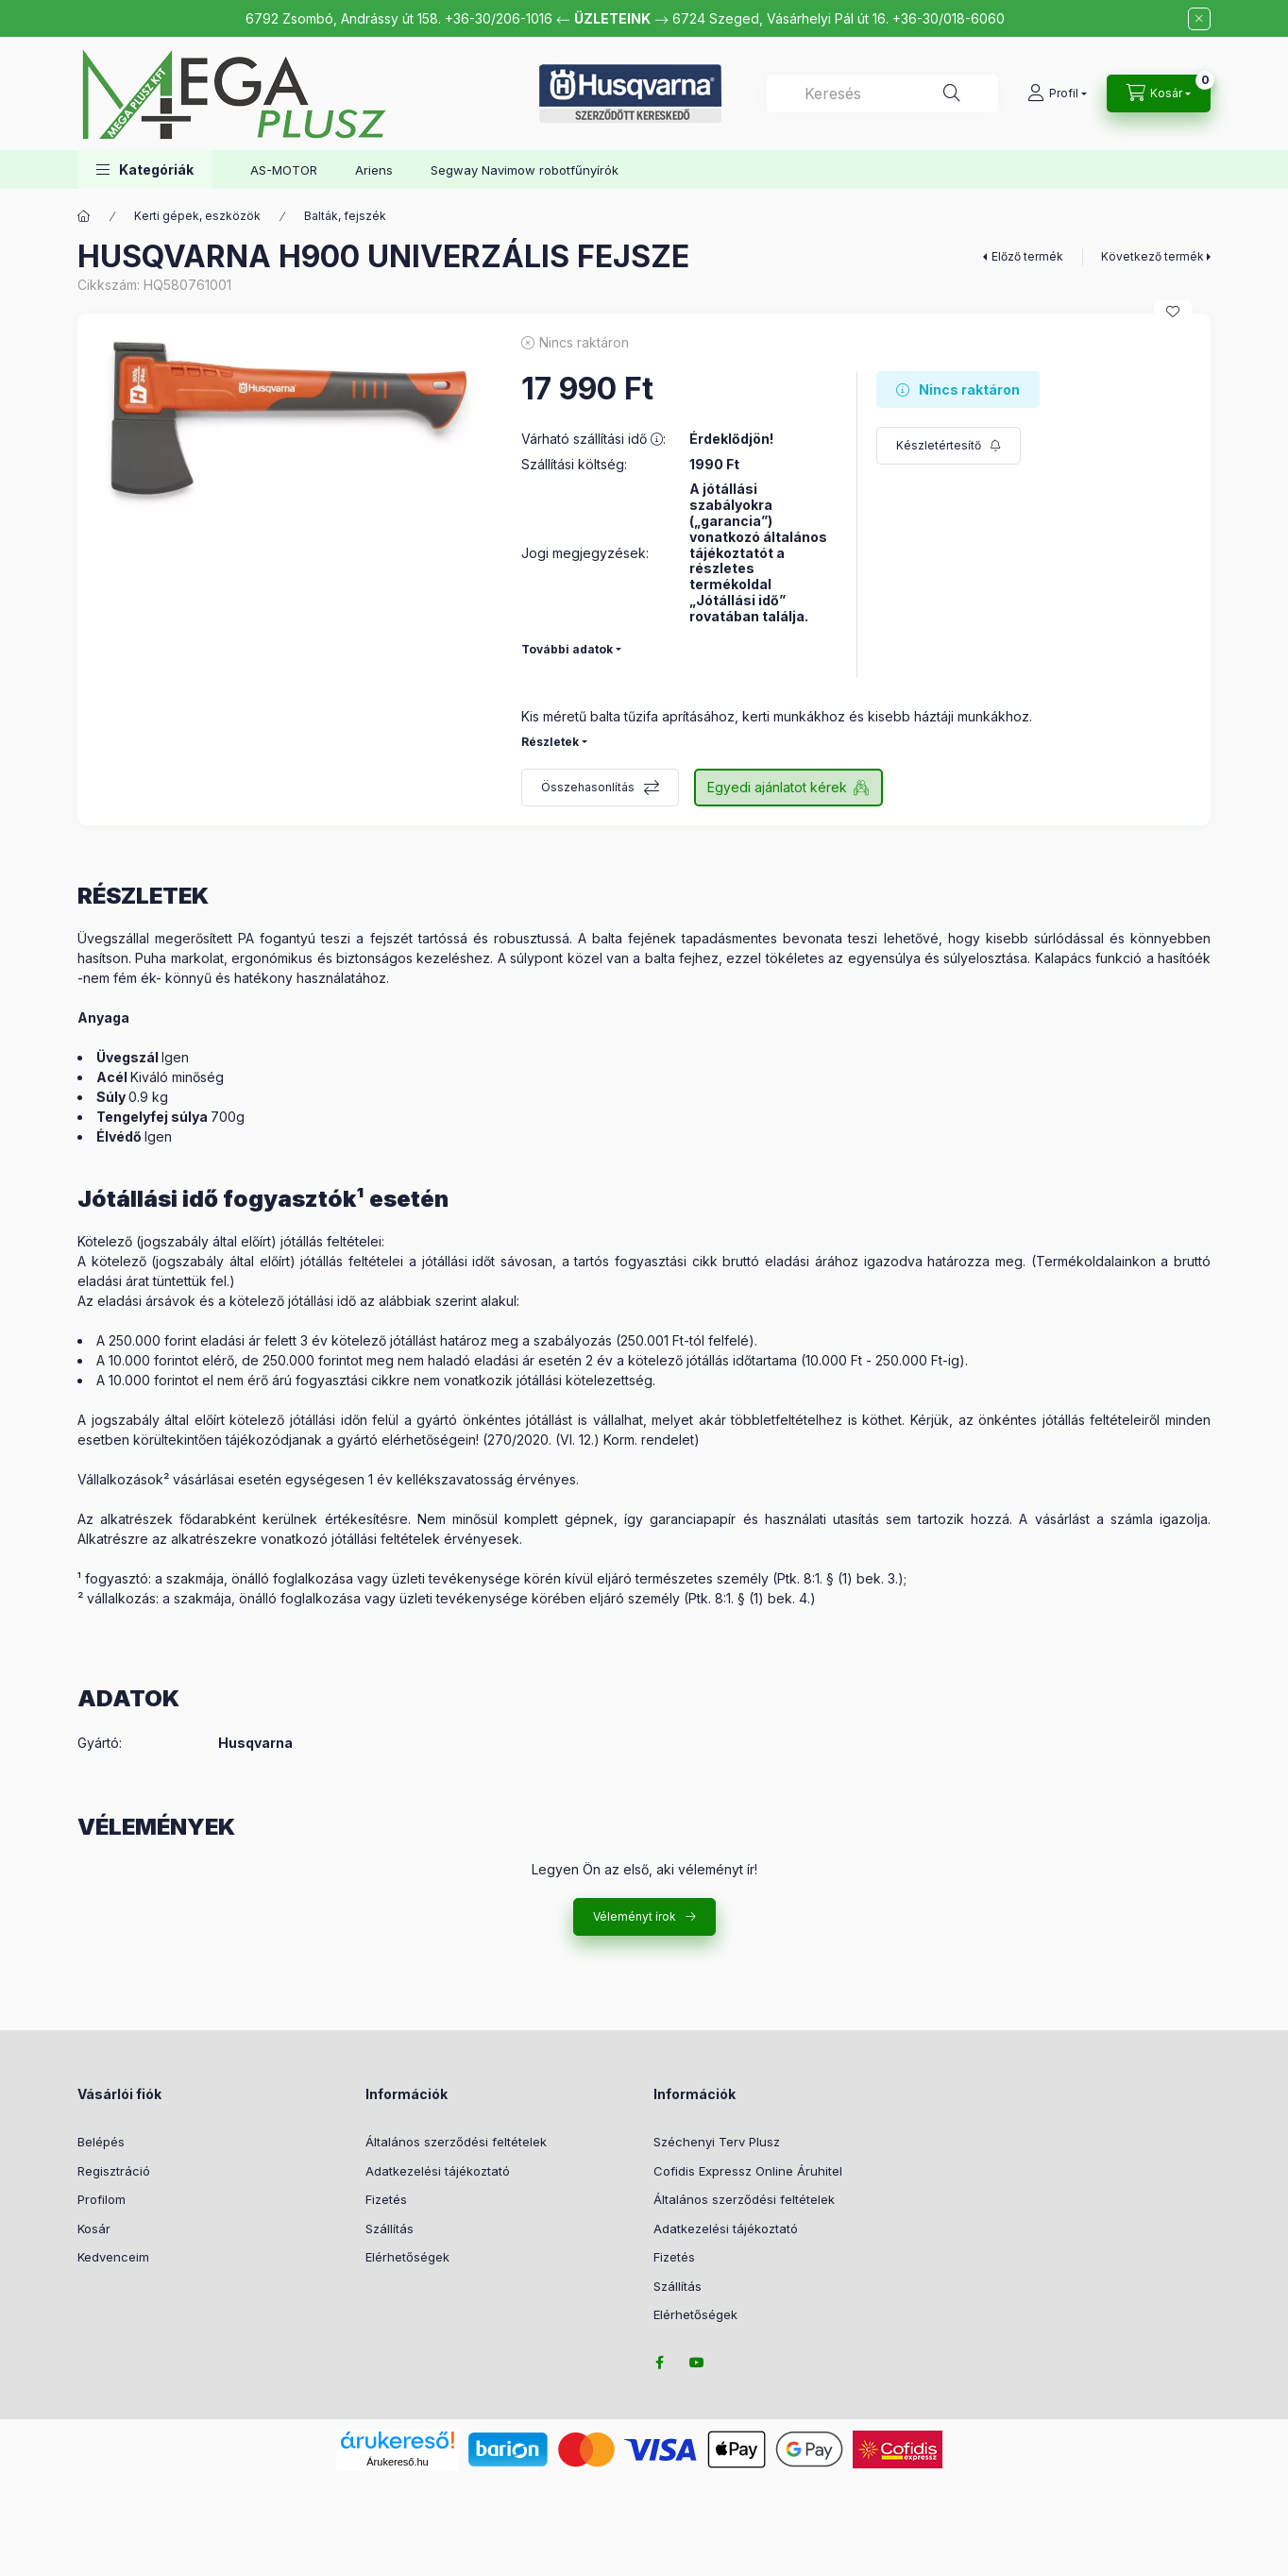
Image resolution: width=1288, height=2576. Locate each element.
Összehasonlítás (588, 787)
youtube (697, 2362)
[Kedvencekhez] (1173, 311)
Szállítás (389, 2228)
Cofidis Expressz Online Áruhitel (747, 2170)
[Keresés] (951, 93)
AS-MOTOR (283, 170)
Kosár (93, 2228)
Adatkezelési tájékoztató (437, 2170)
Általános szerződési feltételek (456, 2141)
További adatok (567, 649)
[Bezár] (1199, 19)
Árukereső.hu (397, 2461)
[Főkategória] (84, 216)
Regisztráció (113, 2170)
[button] (144, 169)
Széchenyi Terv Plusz (716, 2141)
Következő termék (1152, 256)
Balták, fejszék (345, 216)
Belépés (101, 2141)
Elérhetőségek (407, 2256)
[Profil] (1057, 93)
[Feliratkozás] (948, 446)
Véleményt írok (634, 1916)
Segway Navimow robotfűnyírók (525, 170)
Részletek (550, 742)
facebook (659, 2362)
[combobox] (882, 93)
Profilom (101, 2199)
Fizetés (386, 2199)
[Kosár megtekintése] (1159, 93)
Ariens (374, 170)
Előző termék (1027, 256)
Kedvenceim (113, 2256)
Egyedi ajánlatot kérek (777, 787)
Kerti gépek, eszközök (197, 216)
